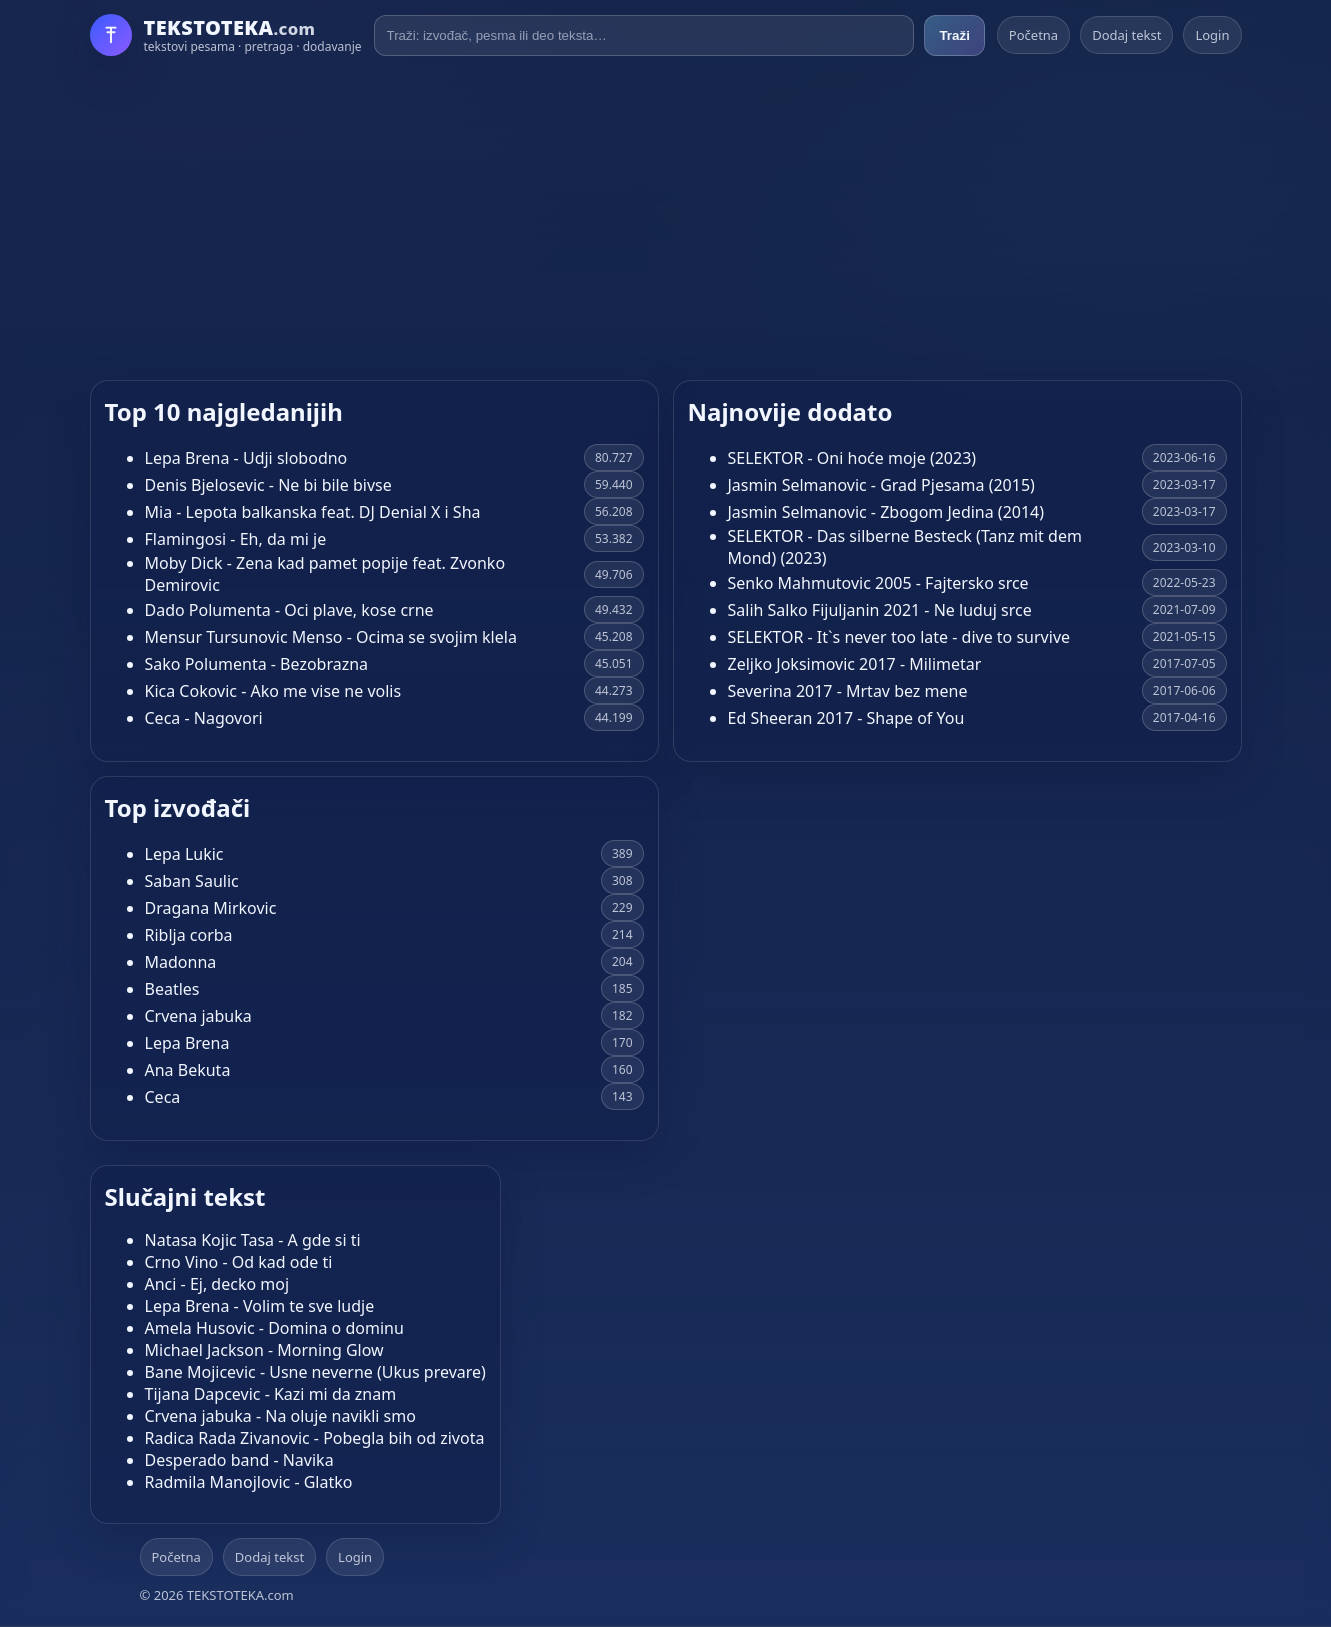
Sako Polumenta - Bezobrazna (257, 664)
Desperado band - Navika (239, 1460)
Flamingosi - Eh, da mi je (236, 539)
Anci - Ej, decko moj (217, 1284)
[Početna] (226, 35)
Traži (954, 35)
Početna (1033, 35)
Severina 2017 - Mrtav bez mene (848, 691)
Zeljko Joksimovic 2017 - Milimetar (855, 664)
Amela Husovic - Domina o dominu (274, 1328)
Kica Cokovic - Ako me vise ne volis (273, 691)
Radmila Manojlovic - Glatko (249, 1482)
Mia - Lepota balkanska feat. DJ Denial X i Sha (313, 512)
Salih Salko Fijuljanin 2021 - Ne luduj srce (880, 610)
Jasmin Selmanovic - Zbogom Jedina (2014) (886, 512)
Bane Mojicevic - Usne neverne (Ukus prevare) (315, 1372)
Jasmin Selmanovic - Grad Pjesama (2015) (881, 485)
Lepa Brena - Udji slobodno (246, 458)
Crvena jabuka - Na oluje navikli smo (280, 1416)
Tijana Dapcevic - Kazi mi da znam (271, 1394)
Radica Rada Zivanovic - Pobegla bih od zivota (315, 1438)
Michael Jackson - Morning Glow (264, 1350)
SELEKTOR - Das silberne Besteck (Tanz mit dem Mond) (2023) (905, 547)
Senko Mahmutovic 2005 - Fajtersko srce (878, 583)
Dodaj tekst (1126, 35)
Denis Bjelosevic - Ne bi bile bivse (268, 485)
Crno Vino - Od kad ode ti (239, 1262)
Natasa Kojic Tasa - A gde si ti (253, 1240)
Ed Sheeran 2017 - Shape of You (846, 718)
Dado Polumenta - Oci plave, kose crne (289, 610)
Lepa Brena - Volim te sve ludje (260, 1306)
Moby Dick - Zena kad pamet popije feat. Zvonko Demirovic (325, 574)
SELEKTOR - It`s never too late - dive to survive (899, 637)
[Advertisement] (666, 218)
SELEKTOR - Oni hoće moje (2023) (852, 458)
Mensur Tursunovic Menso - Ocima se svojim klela (331, 637)
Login (1212, 35)
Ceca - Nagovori (204, 718)
